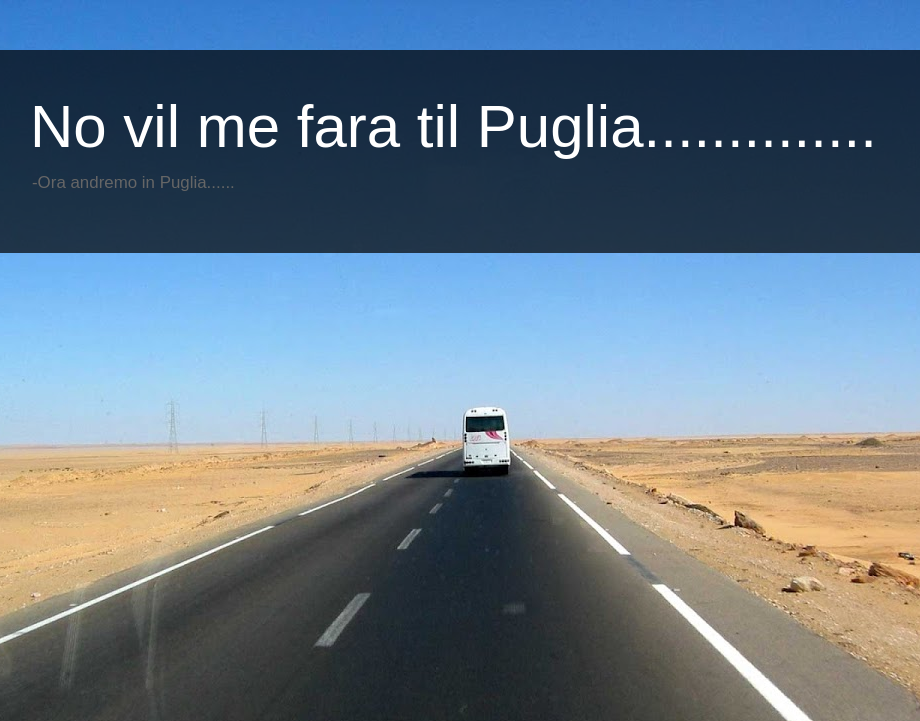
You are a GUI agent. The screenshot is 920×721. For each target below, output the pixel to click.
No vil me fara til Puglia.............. (453, 126)
